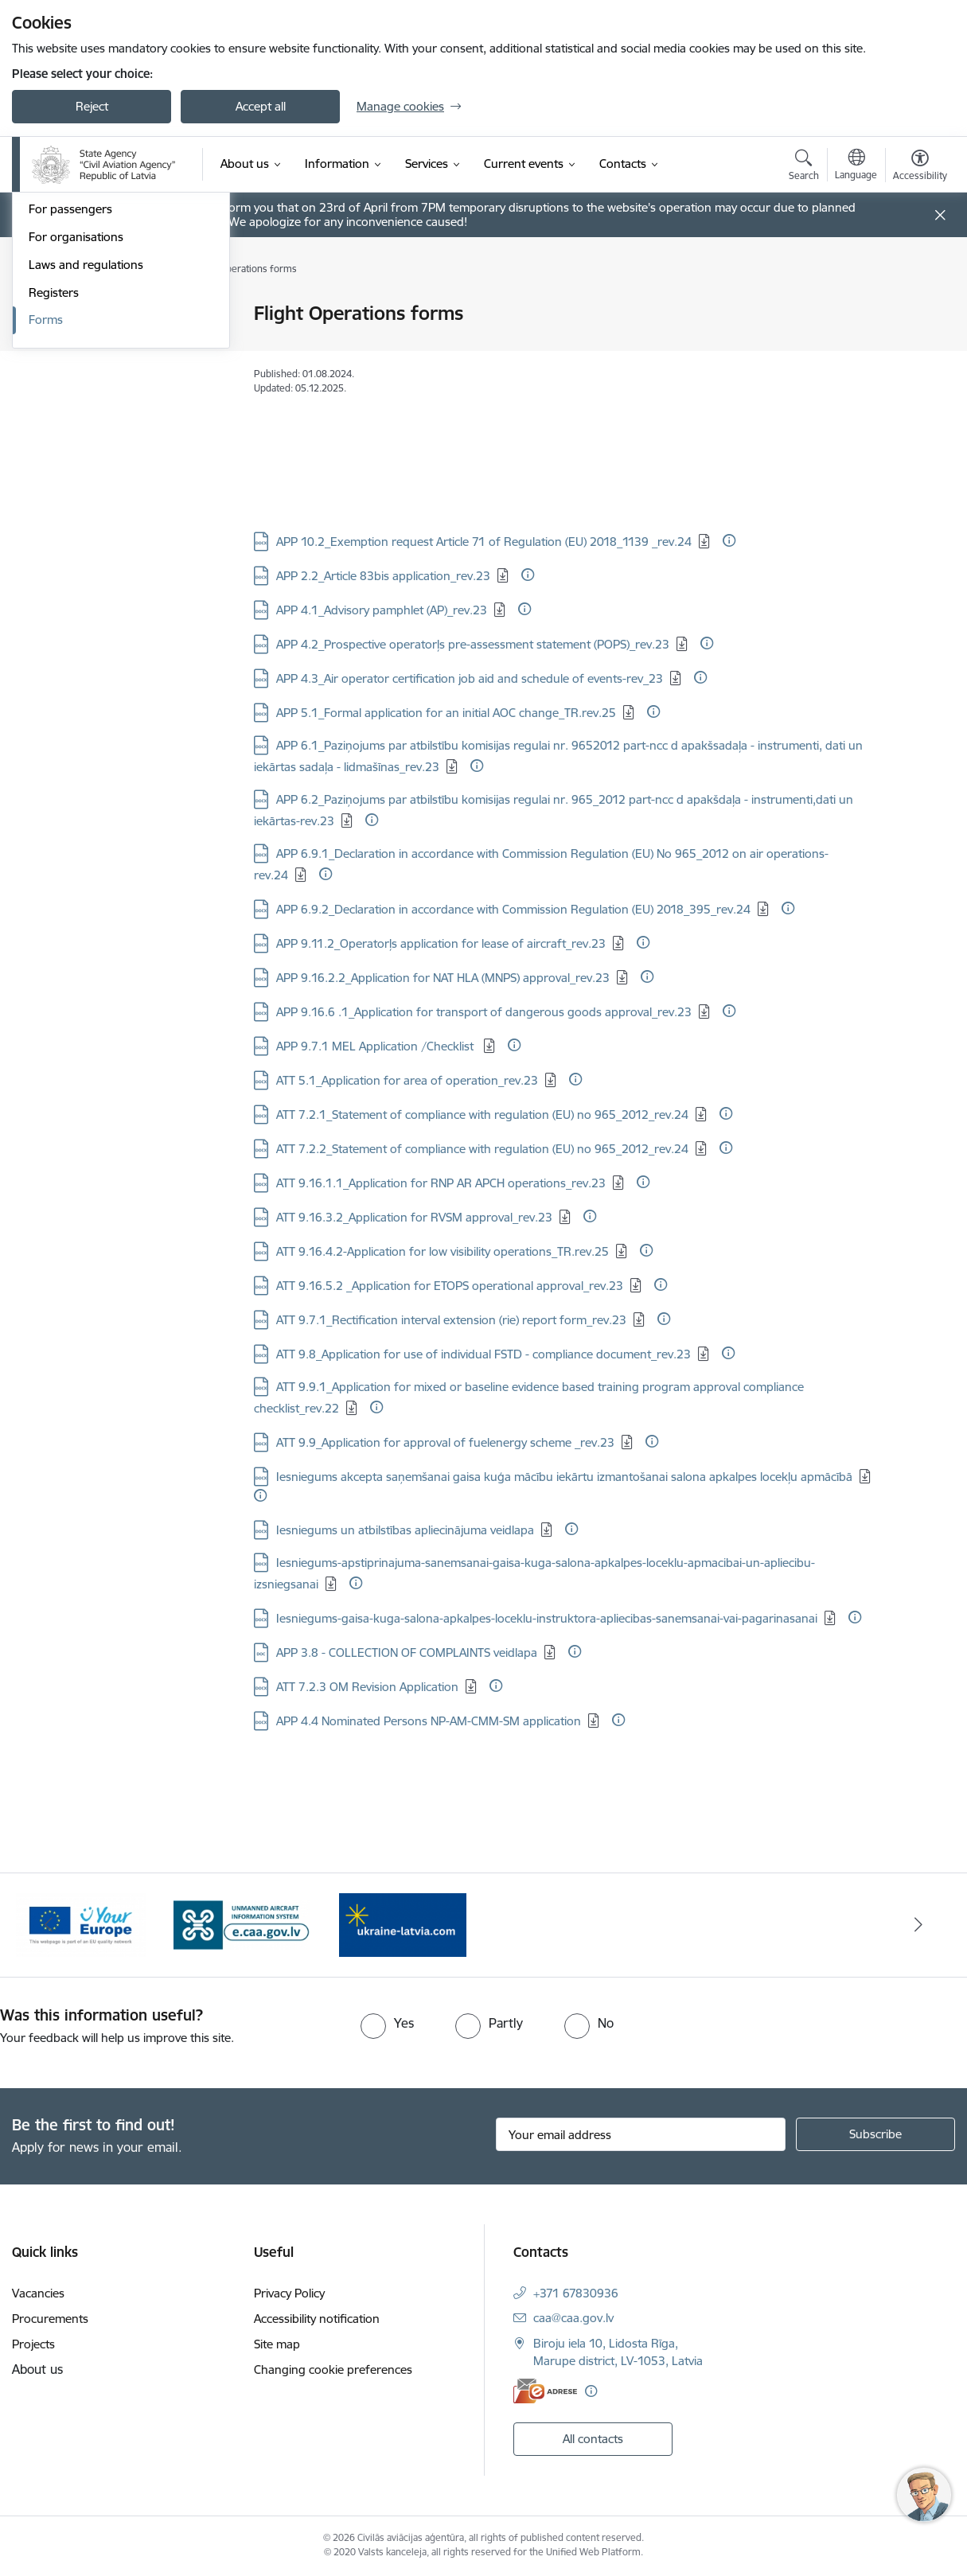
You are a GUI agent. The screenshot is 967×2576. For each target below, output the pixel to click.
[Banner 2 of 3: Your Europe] (241, 1923)
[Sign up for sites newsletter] (875, 2134)
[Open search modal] (804, 167)
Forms (46, 536)
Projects (33, 2344)
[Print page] (916, 306)
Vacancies (38, 2293)
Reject (92, 106)
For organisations (76, 452)
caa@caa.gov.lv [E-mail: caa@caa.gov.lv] (573, 2317)
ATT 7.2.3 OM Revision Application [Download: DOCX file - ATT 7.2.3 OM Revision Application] (367, 1686)
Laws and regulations (86, 480)
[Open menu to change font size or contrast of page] (920, 167)
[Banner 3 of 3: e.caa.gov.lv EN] (403, 1923)
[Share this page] (916, 346)
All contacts (593, 2438)
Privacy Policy (289, 2293)
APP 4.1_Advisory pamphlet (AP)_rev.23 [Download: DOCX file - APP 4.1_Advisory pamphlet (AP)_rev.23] (381, 610)
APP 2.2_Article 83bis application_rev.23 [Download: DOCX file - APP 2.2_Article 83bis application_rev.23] (383, 575)
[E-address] (545, 2391)
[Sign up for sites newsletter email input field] (641, 2134)
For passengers (70, 425)
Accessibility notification (317, 2318)
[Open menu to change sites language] (856, 166)
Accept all (261, 106)
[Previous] (48, 1925)
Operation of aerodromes (98, 397)
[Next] (919, 1925)
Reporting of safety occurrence (113, 341)
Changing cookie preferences (333, 2369)
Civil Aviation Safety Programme (113, 314)
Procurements (50, 2318)
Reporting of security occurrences (120, 369)
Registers (54, 508)
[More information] (729, 540)
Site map (277, 2344)
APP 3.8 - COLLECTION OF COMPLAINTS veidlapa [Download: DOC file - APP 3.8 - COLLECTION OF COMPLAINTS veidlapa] (406, 1652)
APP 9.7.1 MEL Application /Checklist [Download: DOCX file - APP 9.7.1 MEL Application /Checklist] (376, 1046)
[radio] (387, 2022)
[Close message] (940, 215)
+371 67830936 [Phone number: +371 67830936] (575, 2293)
